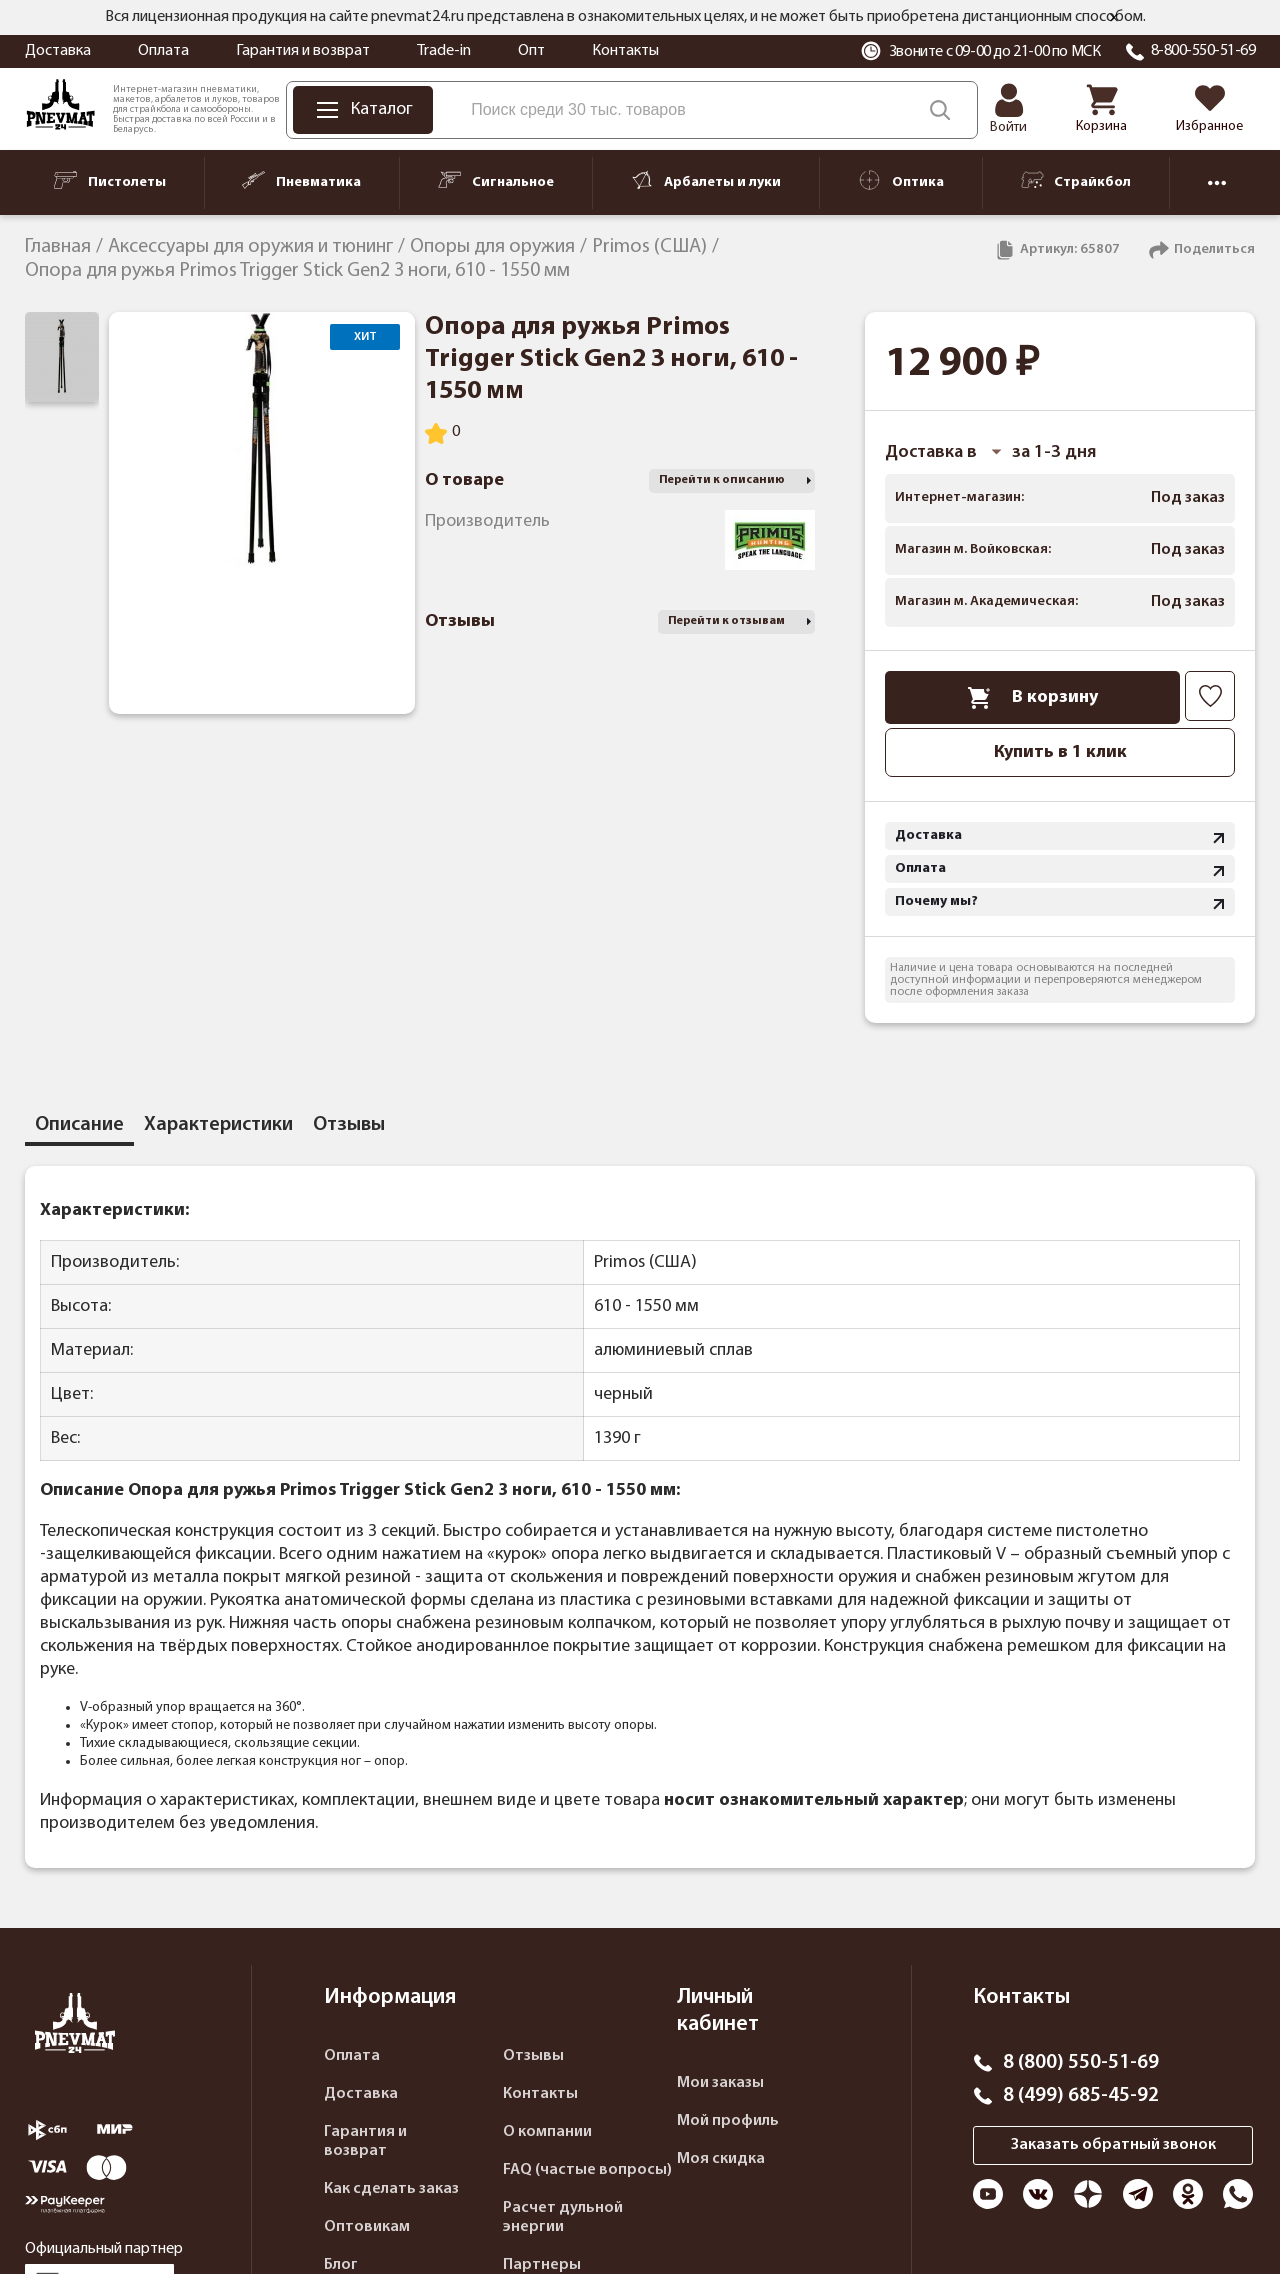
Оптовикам (367, 2227)
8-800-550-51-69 (1203, 51)
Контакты (625, 51)
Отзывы (533, 2056)
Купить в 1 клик (1060, 752)
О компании (547, 2132)
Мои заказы (720, 2083)
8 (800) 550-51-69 (1081, 2063)
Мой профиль (728, 2121)
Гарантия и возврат (303, 51)
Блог (341, 2265)
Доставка (58, 51)
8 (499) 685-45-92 (1081, 2096)
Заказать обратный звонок (1113, 2145)
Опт (531, 51)
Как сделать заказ (391, 2189)
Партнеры (542, 2265)
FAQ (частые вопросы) (587, 2170)
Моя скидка (721, 2159)
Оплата (163, 51)
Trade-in (444, 51)
